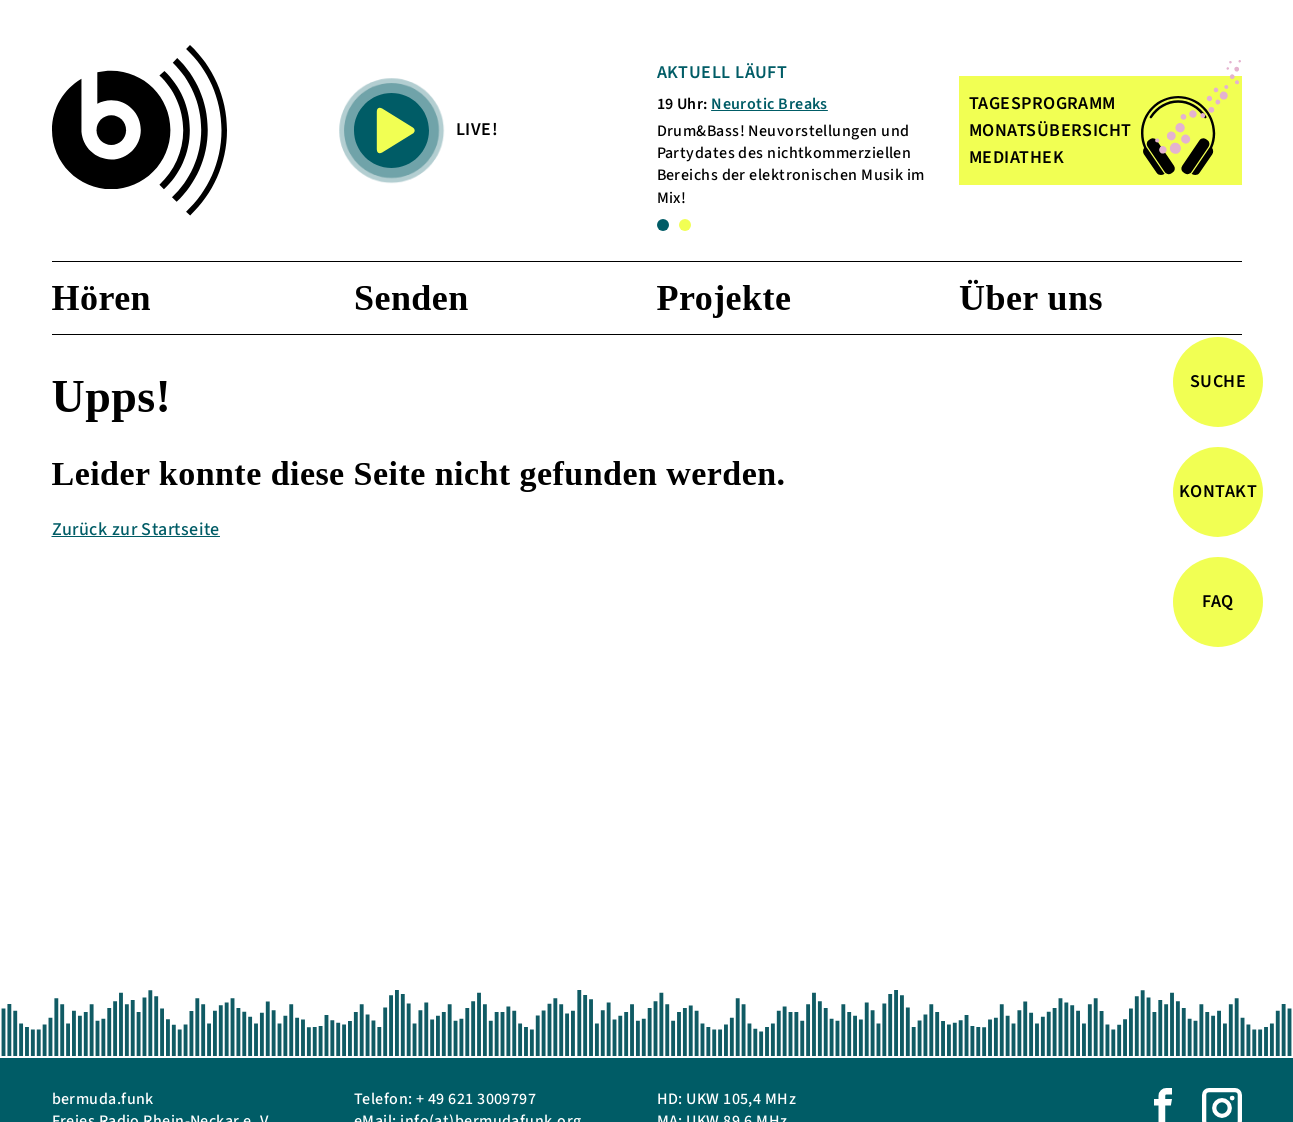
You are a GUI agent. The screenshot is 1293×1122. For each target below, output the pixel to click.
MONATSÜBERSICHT (1050, 130)
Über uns (1031, 298)
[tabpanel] (798, 134)
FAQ (1217, 601)
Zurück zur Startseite (136, 529)
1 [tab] (663, 225)
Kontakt (1218, 491)
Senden (411, 298)
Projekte (724, 298)
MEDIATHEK (1016, 157)
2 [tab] (685, 225)
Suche (1218, 381)
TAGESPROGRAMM (1042, 103)
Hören (102, 298)
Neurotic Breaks (769, 104)
